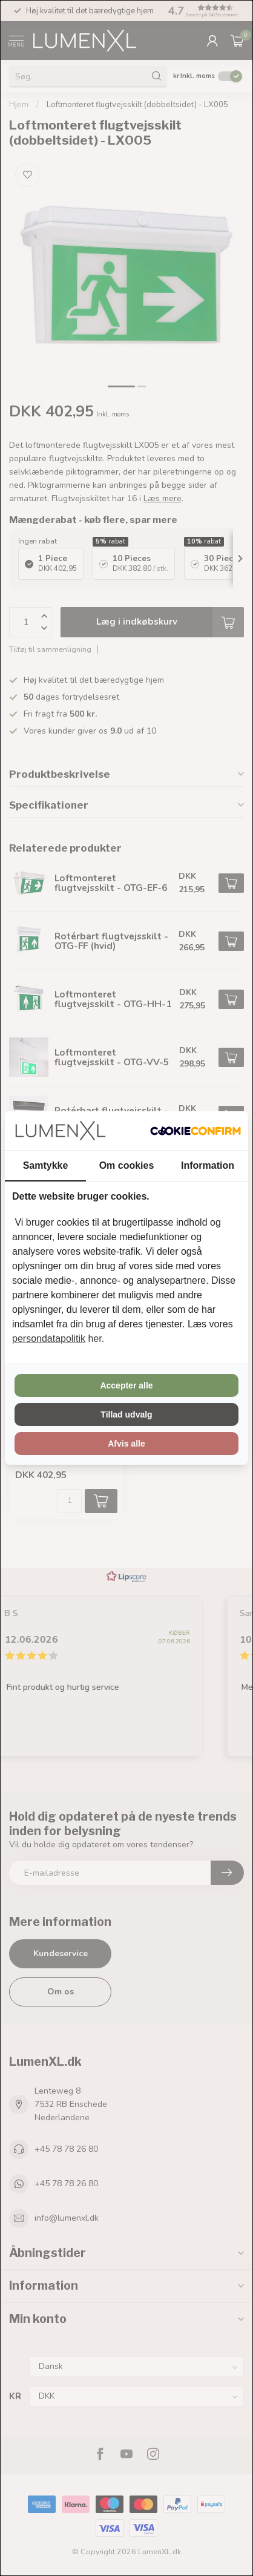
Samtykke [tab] (45, 1165)
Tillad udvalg (126, 1414)
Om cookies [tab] (126, 1165)
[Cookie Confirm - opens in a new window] (195, 1130)
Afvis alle (126, 1443)
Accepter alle (126, 1385)
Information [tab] (207, 1165)
